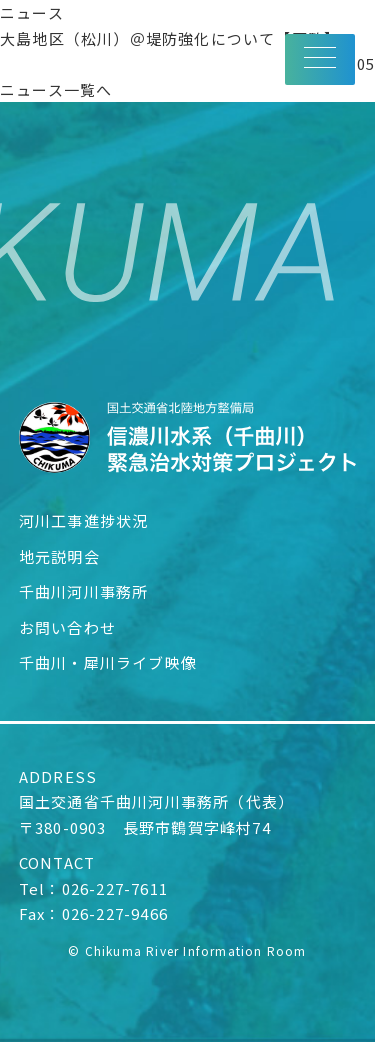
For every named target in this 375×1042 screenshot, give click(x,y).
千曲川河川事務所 (84, 591)
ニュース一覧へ (56, 89)
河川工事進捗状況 (84, 520)
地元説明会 (59, 556)
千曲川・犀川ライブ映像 (108, 662)
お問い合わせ (67, 627)
